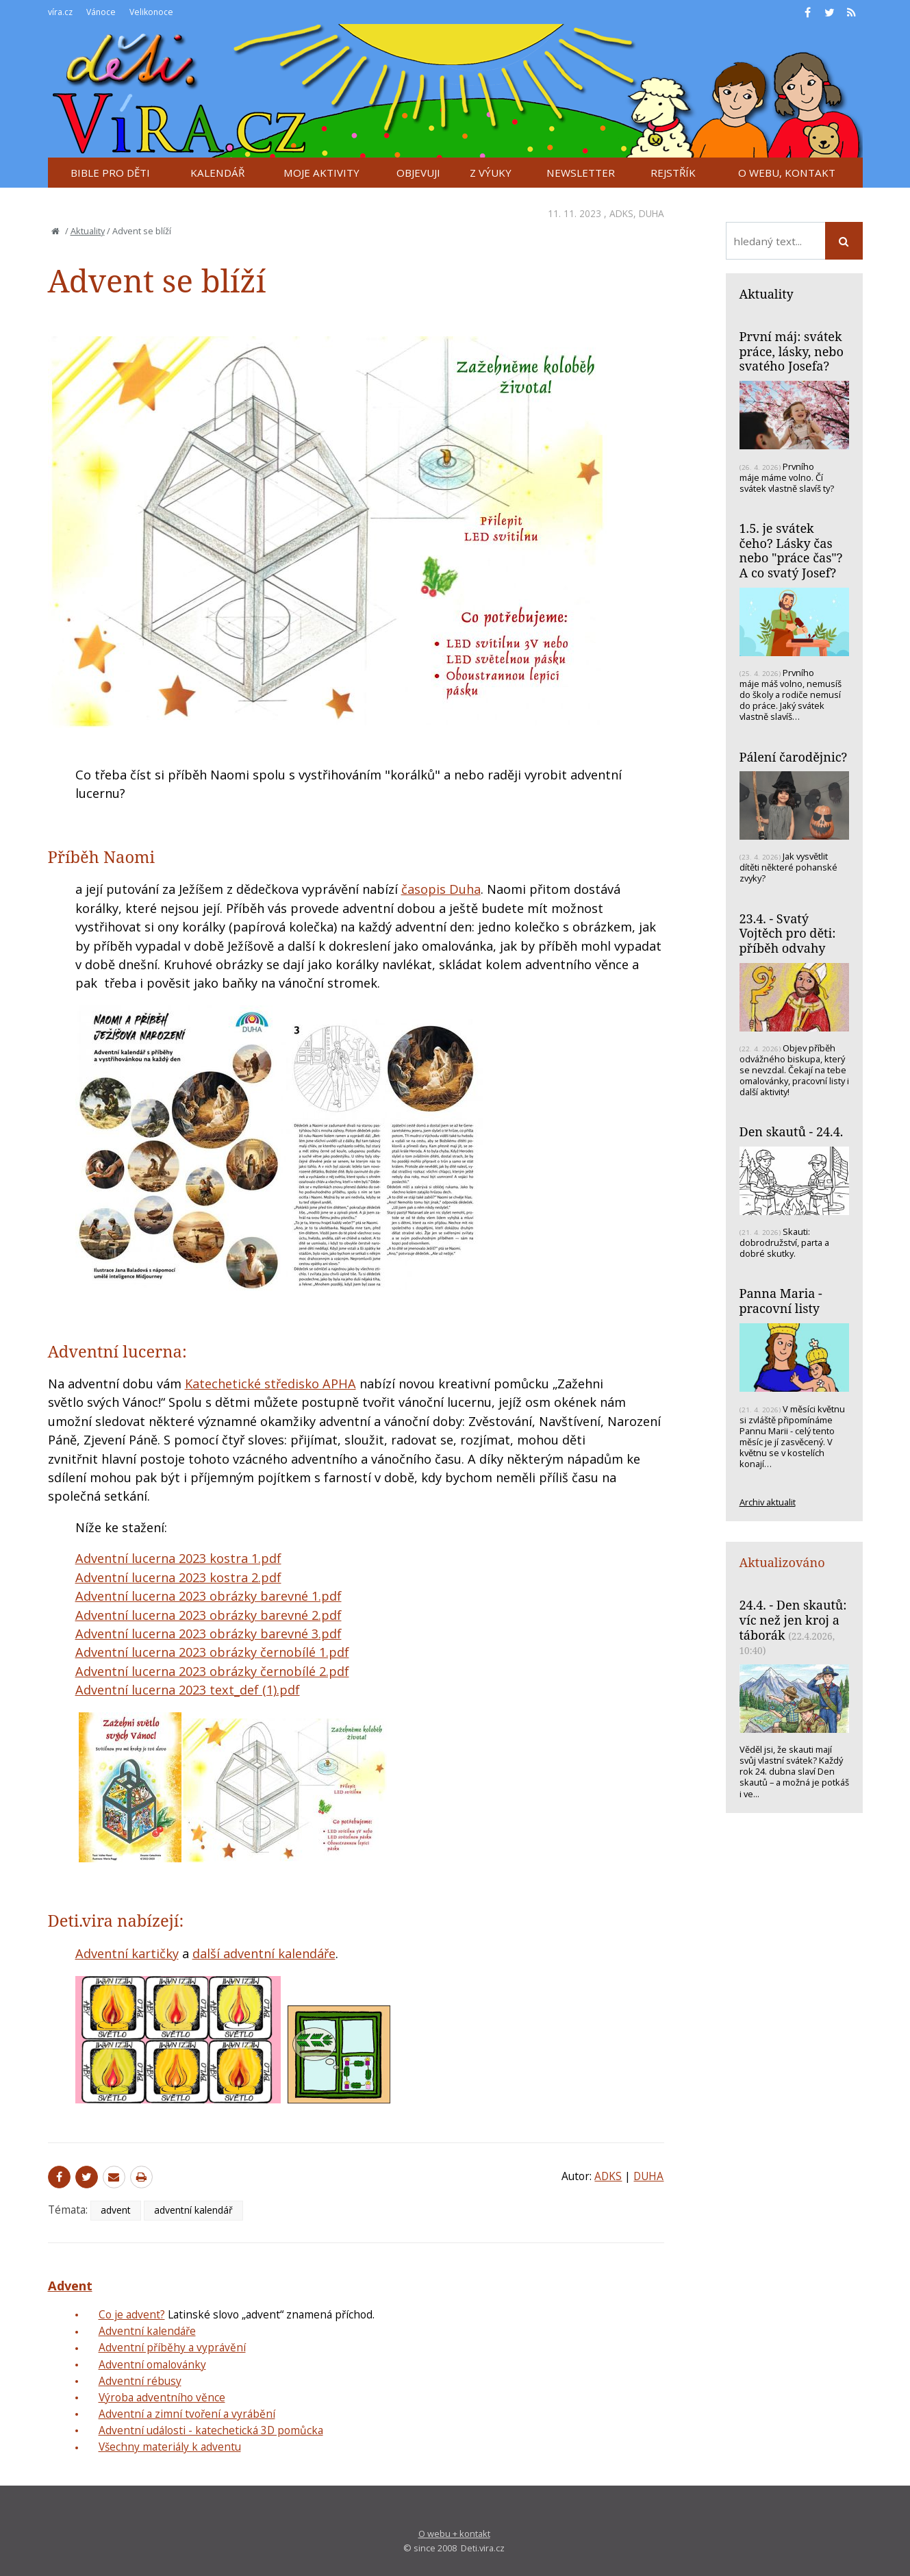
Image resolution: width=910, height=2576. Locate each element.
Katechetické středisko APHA (270, 1383)
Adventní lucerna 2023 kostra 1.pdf (178, 1558)
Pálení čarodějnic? (794, 757)
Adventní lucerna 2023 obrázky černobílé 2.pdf (212, 1671)
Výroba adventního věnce (162, 2397)
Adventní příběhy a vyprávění (172, 2347)
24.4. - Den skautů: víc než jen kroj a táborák (793, 1619)
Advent (70, 2285)
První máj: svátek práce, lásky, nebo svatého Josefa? (792, 351)
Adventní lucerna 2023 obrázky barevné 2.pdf (208, 1615)
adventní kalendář (193, 2209)
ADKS (621, 213)
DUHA (651, 213)
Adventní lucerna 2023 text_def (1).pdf (187, 1689)
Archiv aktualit (768, 1502)
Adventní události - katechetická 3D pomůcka (211, 2430)
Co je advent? (132, 2314)
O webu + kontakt (454, 2533)
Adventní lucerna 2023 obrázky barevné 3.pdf (208, 1633)
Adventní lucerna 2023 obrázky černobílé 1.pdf (212, 1652)
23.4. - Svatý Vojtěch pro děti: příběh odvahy (788, 933)
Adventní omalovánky (152, 2364)
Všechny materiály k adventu (170, 2446)
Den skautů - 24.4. (792, 1131)
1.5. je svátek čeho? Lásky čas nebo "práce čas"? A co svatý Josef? (791, 550)
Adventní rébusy (140, 2380)
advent (116, 2209)
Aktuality (88, 231)
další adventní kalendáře (264, 1953)
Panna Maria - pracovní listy (781, 1300)
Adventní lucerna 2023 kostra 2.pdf (178, 1577)
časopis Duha (441, 889)
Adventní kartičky (127, 1953)
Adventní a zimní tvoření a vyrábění (187, 2413)
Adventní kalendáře (147, 2330)
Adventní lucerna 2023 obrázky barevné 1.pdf (208, 1596)
